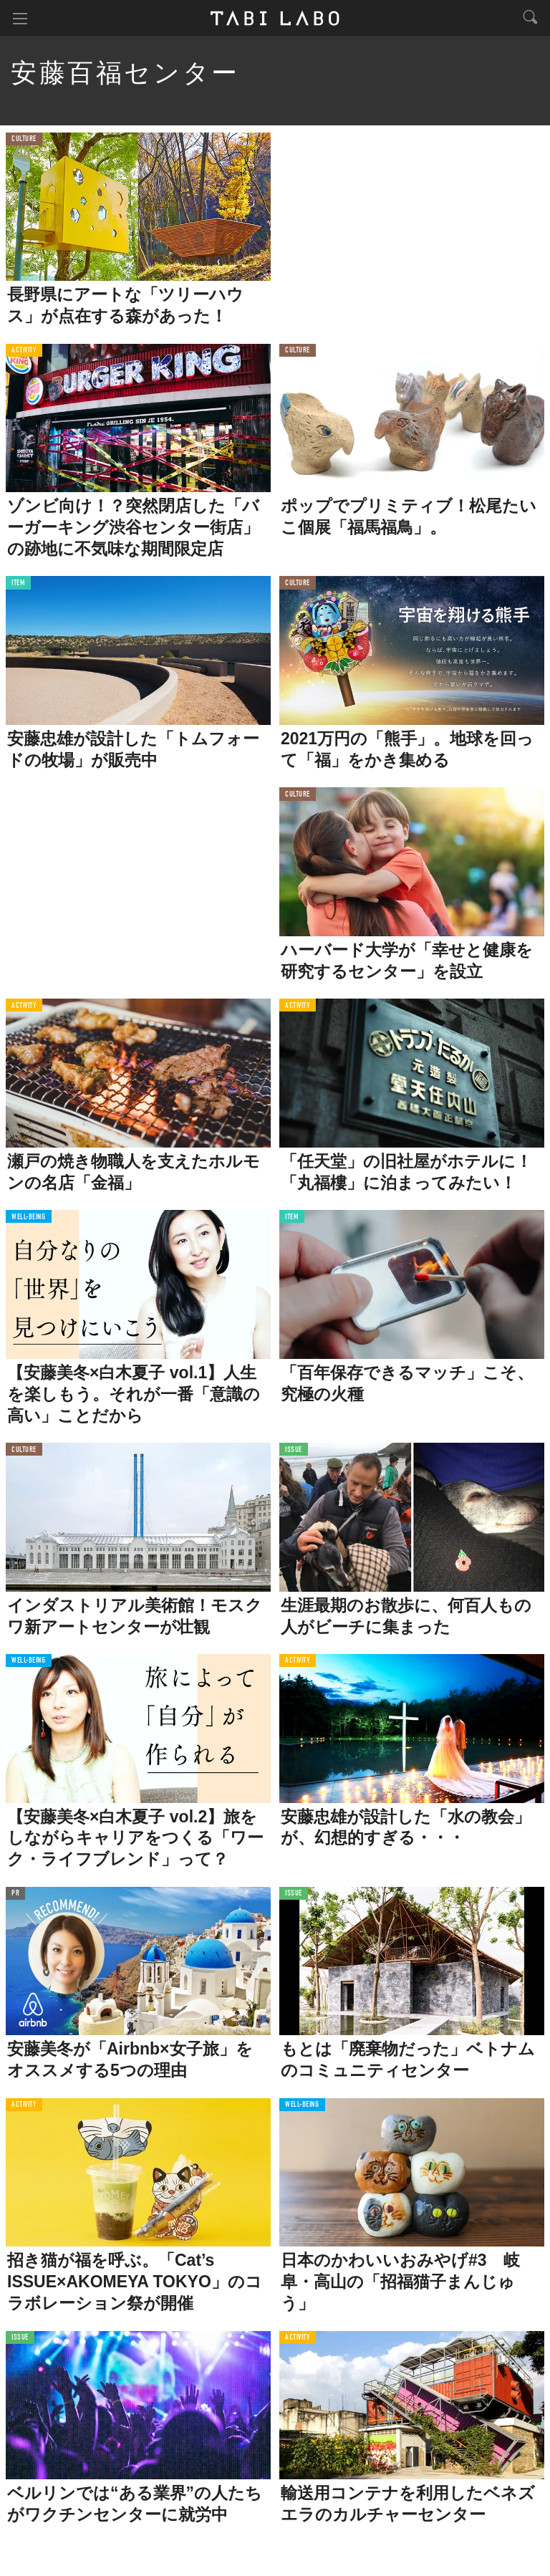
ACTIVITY (24, 351)
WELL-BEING (28, 1217)
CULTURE (24, 139)
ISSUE (293, 1450)
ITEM (18, 583)
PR (15, 1894)
